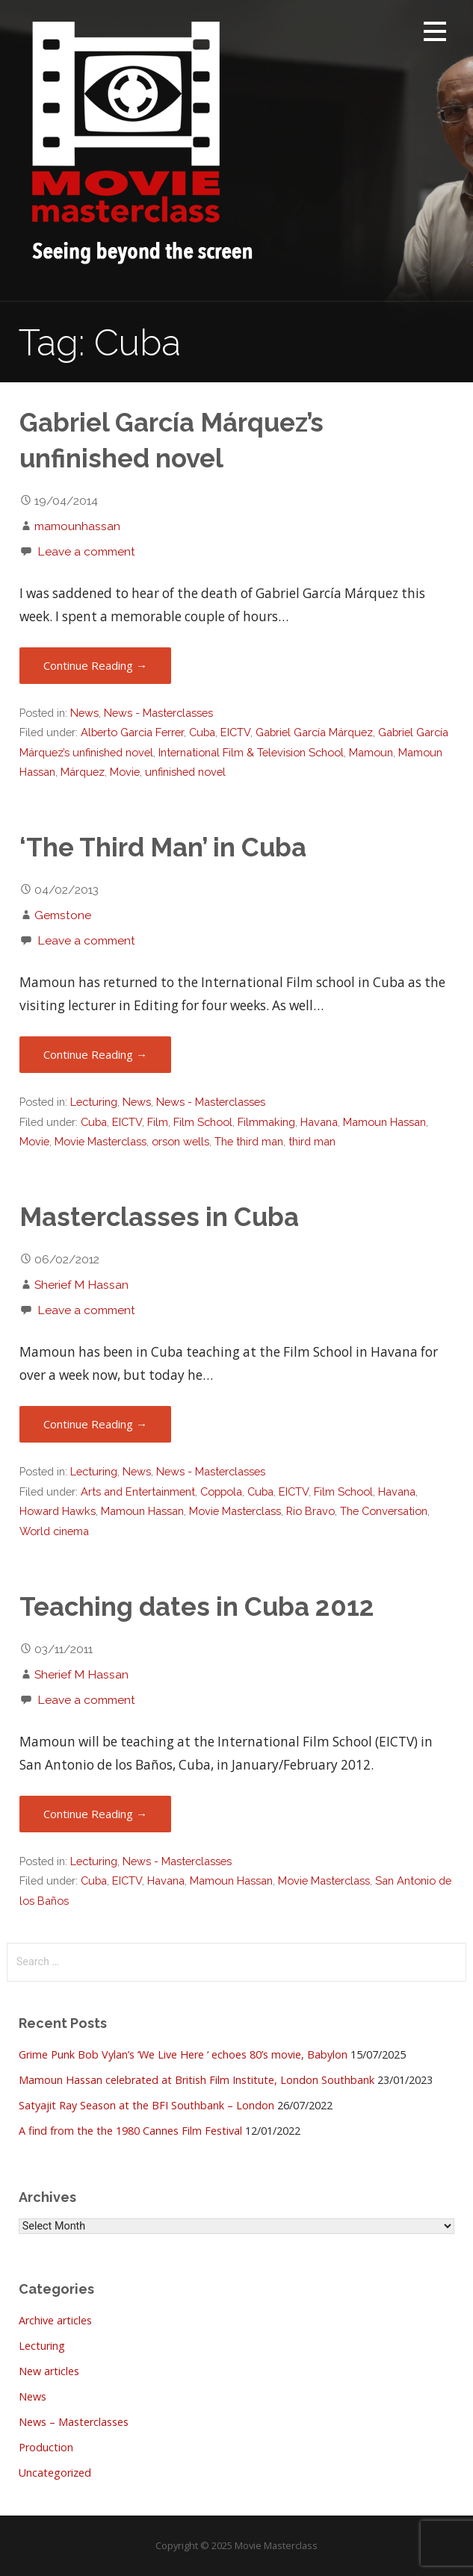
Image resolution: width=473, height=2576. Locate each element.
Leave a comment (86, 551)
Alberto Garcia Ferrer (132, 732)
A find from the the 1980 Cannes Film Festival (130, 2131)
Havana (319, 1122)
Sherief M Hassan (81, 1285)
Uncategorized (55, 2472)
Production (46, 2447)
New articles (49, 2371)
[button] (435, 34)
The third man (248, 1141)
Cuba (202, 732)
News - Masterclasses (158, 712)
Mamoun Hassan (384, 1122)
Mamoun (371, 752)
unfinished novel (185, 771)
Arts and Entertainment (138, 1491)
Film (157, 1122)
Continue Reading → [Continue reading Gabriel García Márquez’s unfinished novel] (95, 665)
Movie (125, 771)
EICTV (235, 732)
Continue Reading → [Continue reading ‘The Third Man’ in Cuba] (95, 1054)
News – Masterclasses (74, 2422)
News (84, 712)
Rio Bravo (310, 1511)
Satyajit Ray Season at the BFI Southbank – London (146, 2105)
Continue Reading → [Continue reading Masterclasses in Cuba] (95, 1423)
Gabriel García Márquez (314, 732)
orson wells (180, 1141)
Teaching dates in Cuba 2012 (196, 1607)
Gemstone (62, 915)
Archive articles (55, 2320)
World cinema (54, 1531)
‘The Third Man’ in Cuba (162, 847)
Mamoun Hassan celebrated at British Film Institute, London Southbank (196, 2080)
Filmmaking (266, 1122)
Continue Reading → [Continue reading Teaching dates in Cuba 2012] (95, 1813)
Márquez (83, 771)
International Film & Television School (251, 752)
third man (312, 1141)
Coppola (221, 1491)
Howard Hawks (57, 1511)
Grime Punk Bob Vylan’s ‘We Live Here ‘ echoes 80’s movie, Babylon (183, 2054)
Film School (202, 1122)
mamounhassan (77, 526)
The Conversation (383, 1511)
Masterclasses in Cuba (159, 1217)
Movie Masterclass (100, 1141)
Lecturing (93, 1101)
